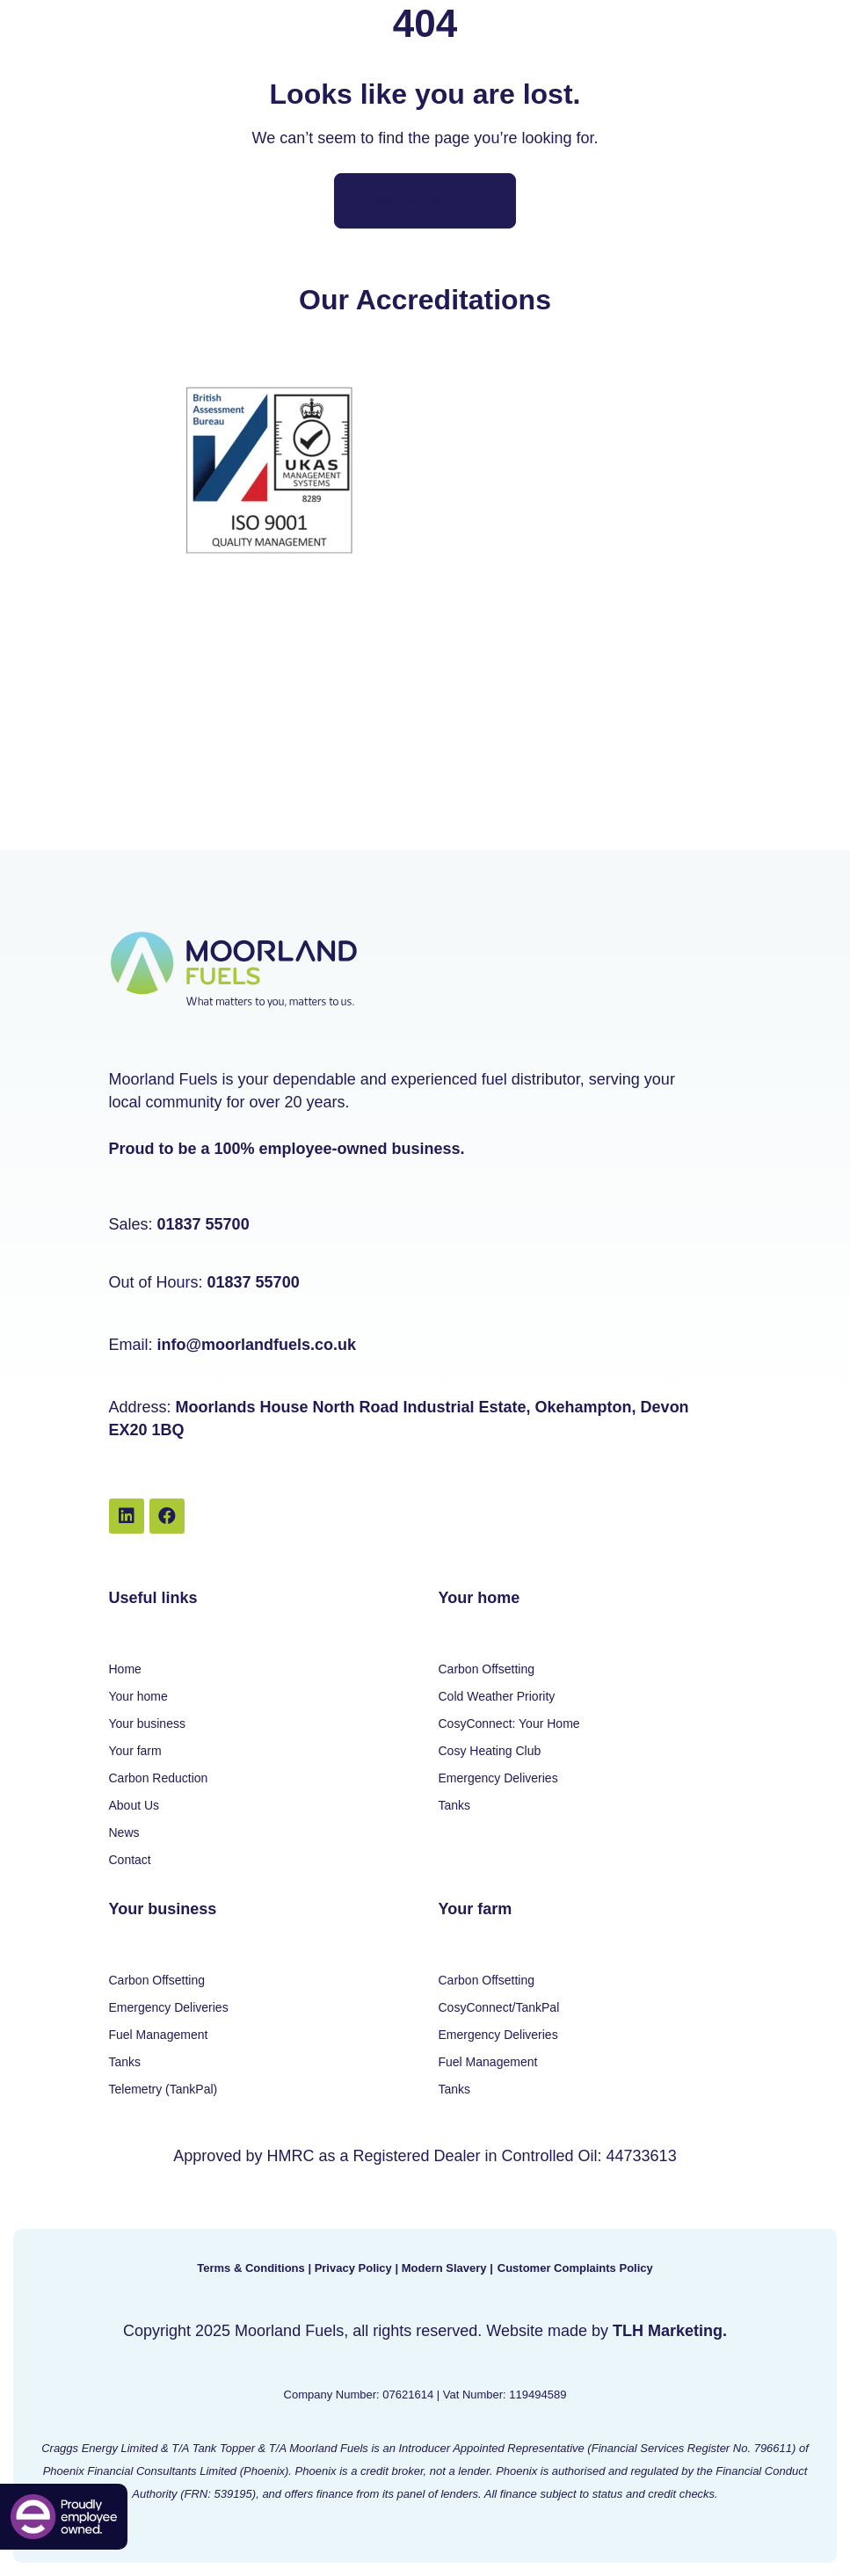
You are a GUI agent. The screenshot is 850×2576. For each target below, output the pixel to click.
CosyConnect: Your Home (509, 1723)
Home (125, 1669)
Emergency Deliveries (498, 1778)
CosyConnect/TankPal (499, 2007)
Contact (130, 1860)
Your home (138, 1696)
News (124, 1832)
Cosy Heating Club (490, 1751)
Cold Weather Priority (497, 1696)
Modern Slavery (444, 2268)
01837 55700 (203, 1224)
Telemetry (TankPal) (163, 2089)
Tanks (455, 1805)
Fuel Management (158, 2035)
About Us (134, 1805)
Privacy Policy (353, 2268)
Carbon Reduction (158, 1778)
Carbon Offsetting (486, 1669)
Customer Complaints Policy (575, 2268)
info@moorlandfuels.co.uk (257, 1344)
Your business (147, 1723)
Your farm (135, 1751)
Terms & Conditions (251, 2268)
